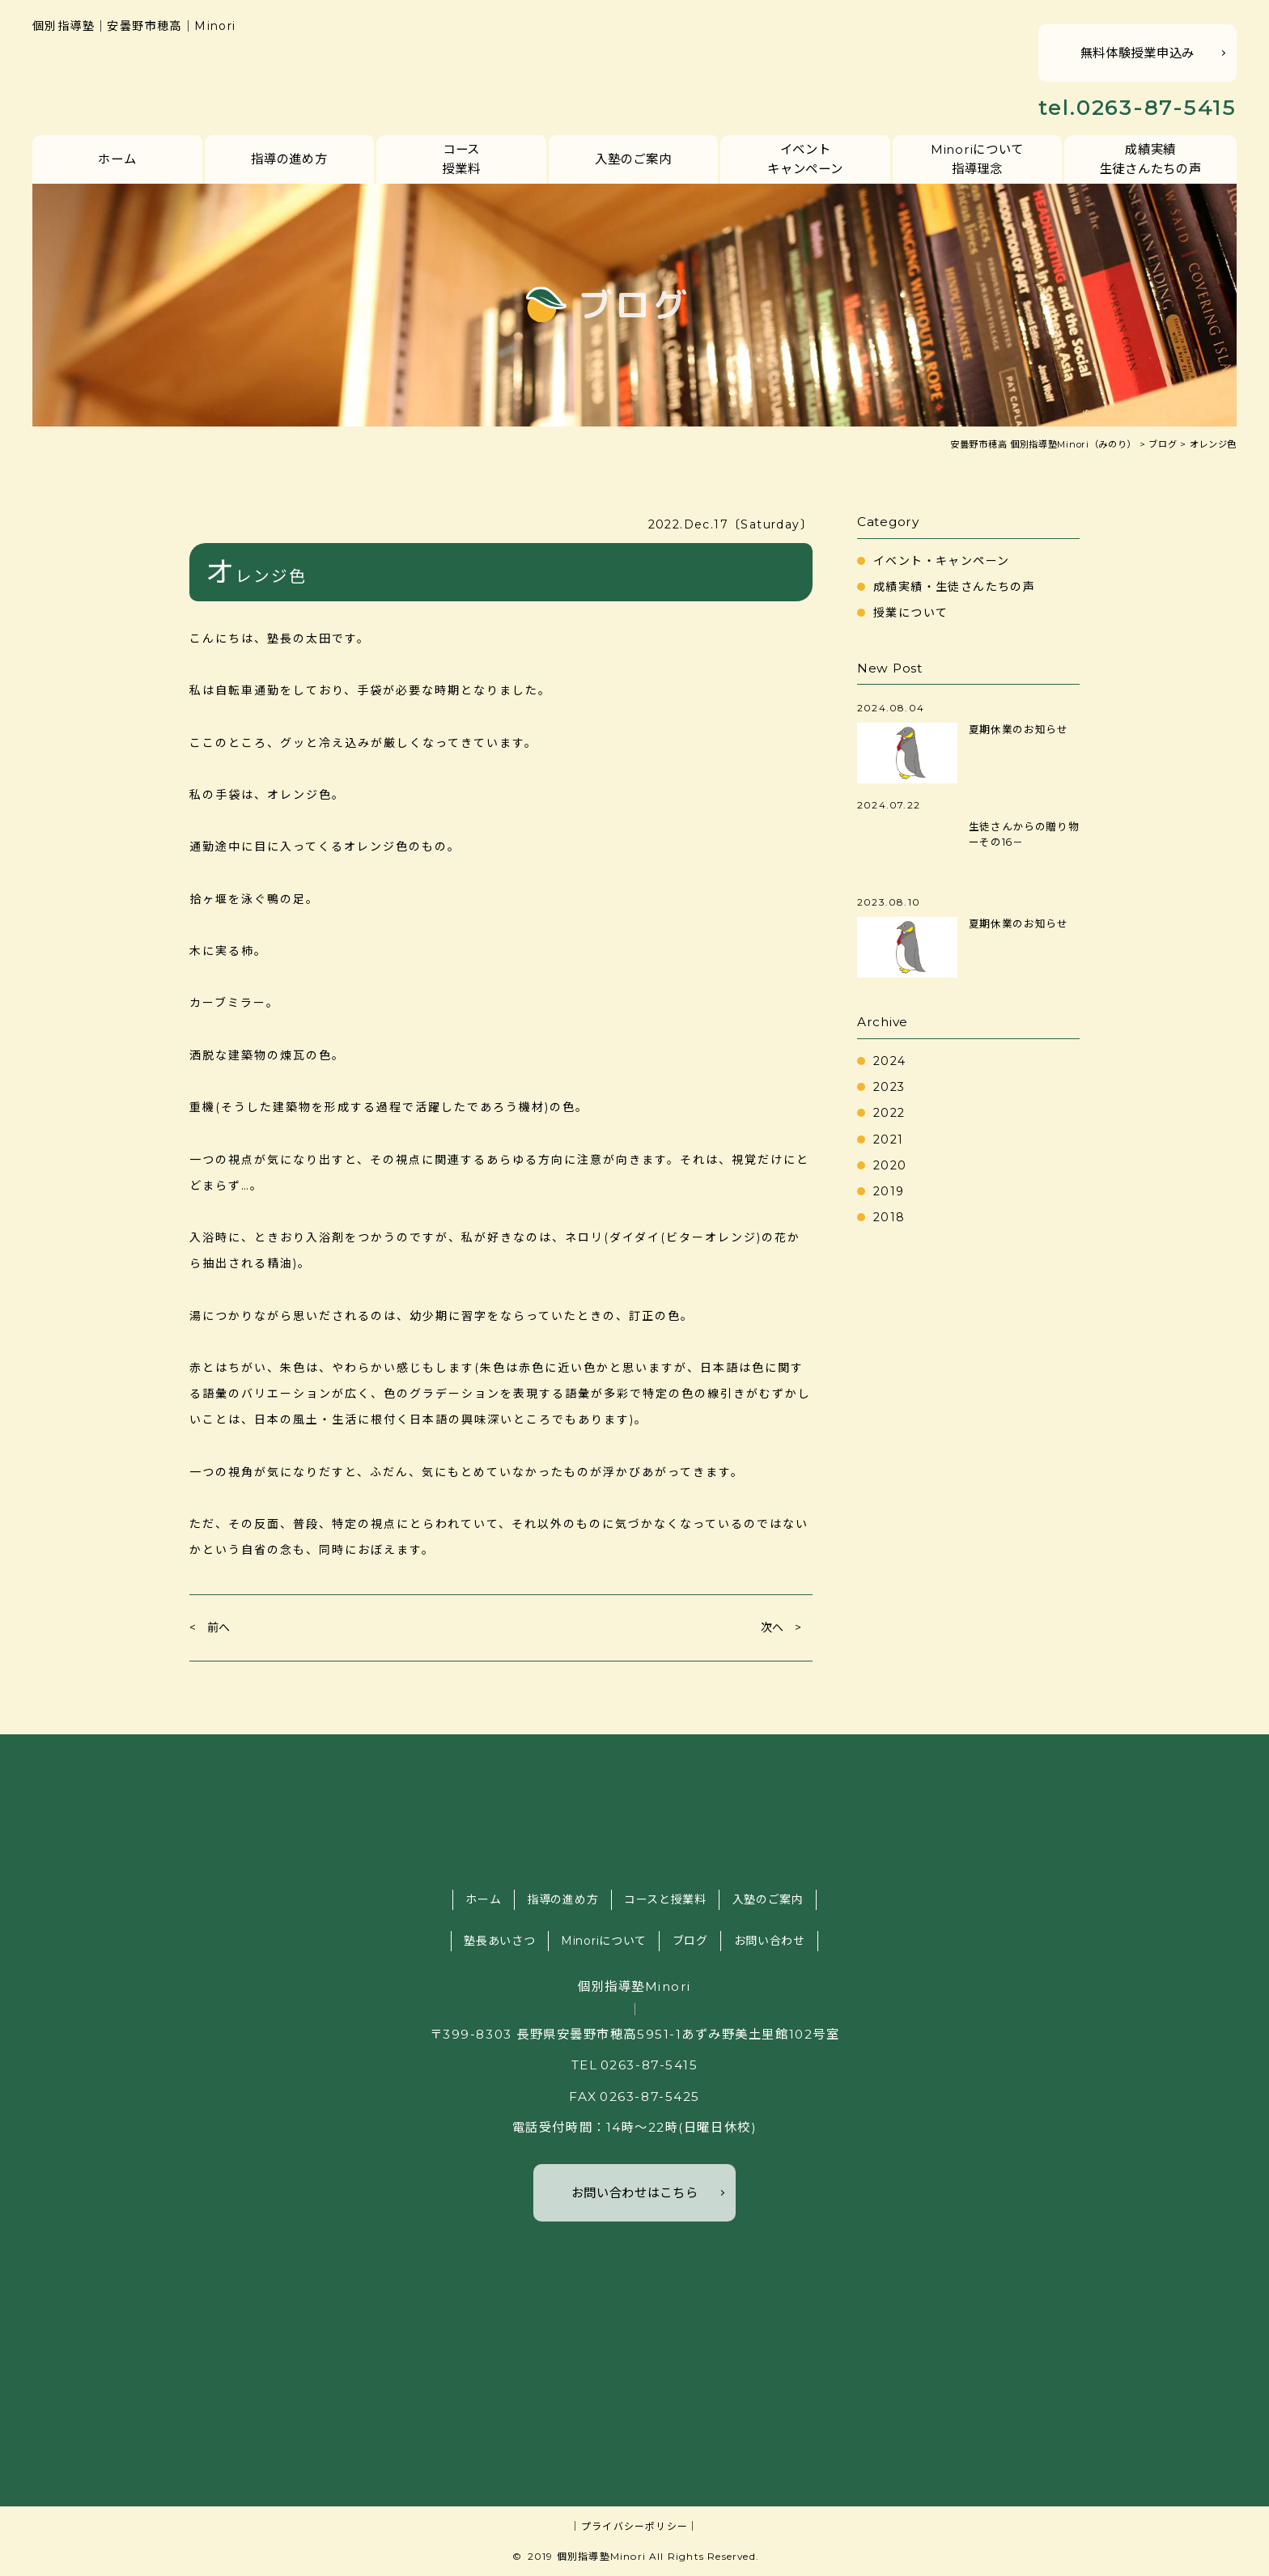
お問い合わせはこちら (634, 2192)
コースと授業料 (665, 1899)
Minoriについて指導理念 (977, 159)
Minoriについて (604, 1940)
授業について (910, 612)
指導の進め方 (289, 159)
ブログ (690, 1940)
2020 (890, 1165)
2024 (889, 1061)
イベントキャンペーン (804, 159)
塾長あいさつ (499, 1940)
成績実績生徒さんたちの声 (1151, 159)
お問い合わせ (769, 1940)
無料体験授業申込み (1137, 53)
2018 (889, 1217)
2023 (889, 1087)
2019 (889, 1191)
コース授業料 (461, 159)
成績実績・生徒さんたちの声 (954, 586)
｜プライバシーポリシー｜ (634, 2526)
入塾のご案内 (633, 159)
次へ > (781, 1627)
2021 (888, 1139)
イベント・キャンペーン (941, 561)
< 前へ (209, 1627)
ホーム (117, 159)
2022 (889, 1113)
